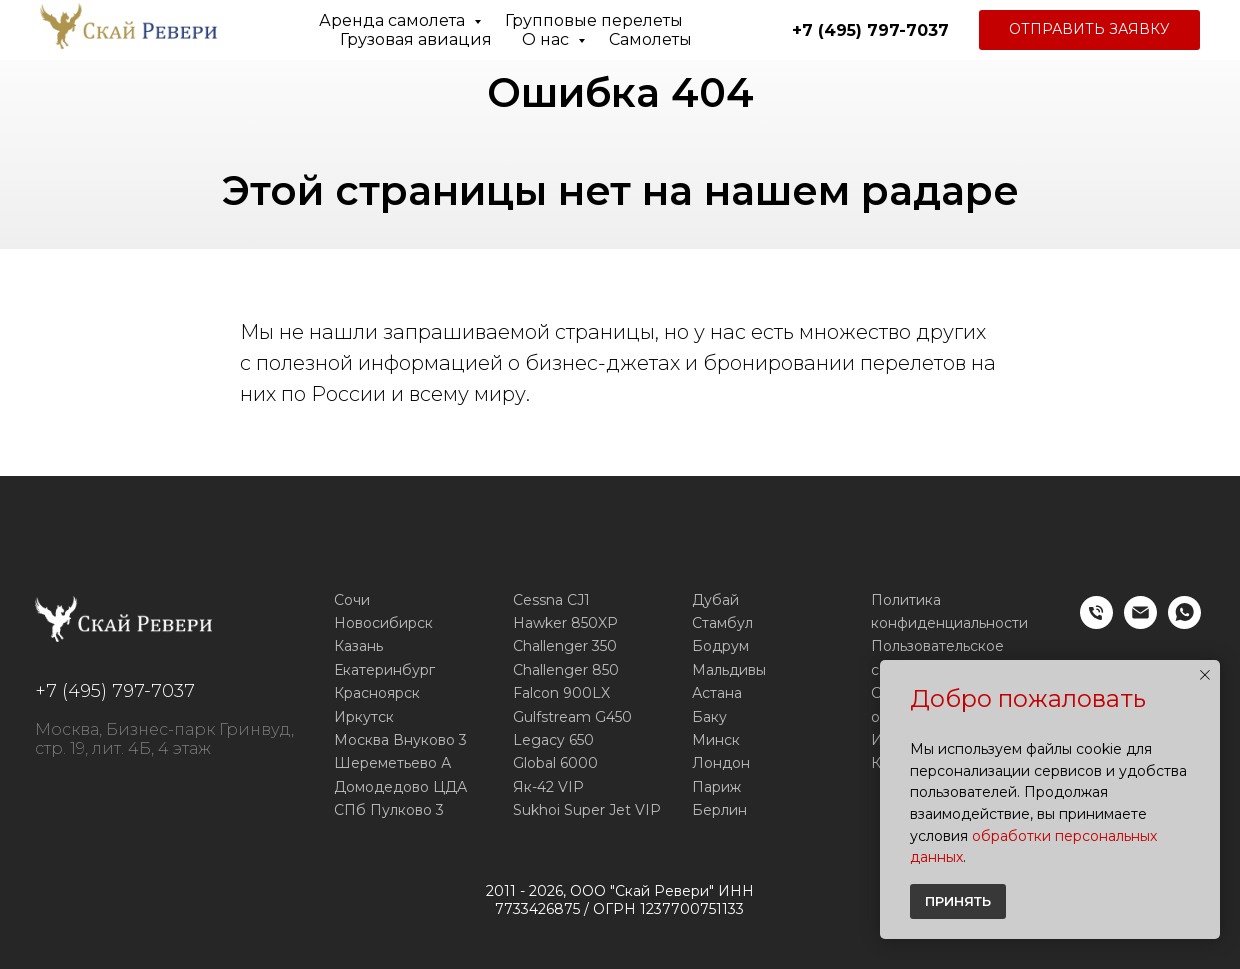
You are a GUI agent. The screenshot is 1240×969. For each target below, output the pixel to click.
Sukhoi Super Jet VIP (587, 810)
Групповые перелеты (594, 20)
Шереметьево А (392, 763)
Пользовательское (937, 646)
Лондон (721, 763)
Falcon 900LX (561, 693)
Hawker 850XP (565, 623)
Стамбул (722, 623)
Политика (906, 600)
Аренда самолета (394, 20)
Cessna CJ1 (551, 600)
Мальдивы (729, 670)
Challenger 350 (565, 646)
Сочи (352, 600)
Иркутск (364, 717)
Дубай (715, 600)
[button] (1089, 30)
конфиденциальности (949, 623)
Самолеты (650, 39)
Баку (709, 717)
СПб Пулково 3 (389, 810)
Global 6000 (555, 763)
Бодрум (720, 646)
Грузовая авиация (416, 39)
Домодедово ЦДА (400, 787)
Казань (358, 646)
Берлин (719, 810)
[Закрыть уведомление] (1205, 675)
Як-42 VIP (548, 787)
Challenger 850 (566, 670)
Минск (716, 740)
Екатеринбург (384, 670)
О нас (547, 39)
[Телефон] (1096, 623)
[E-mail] (1140, 623)
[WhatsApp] (1184, 623)
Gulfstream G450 (572, 717)
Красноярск (377, 693)
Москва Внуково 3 (400, 740)
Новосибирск (383, 623)
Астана (717, 693)
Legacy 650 (553, 740)
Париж (716, 787)
